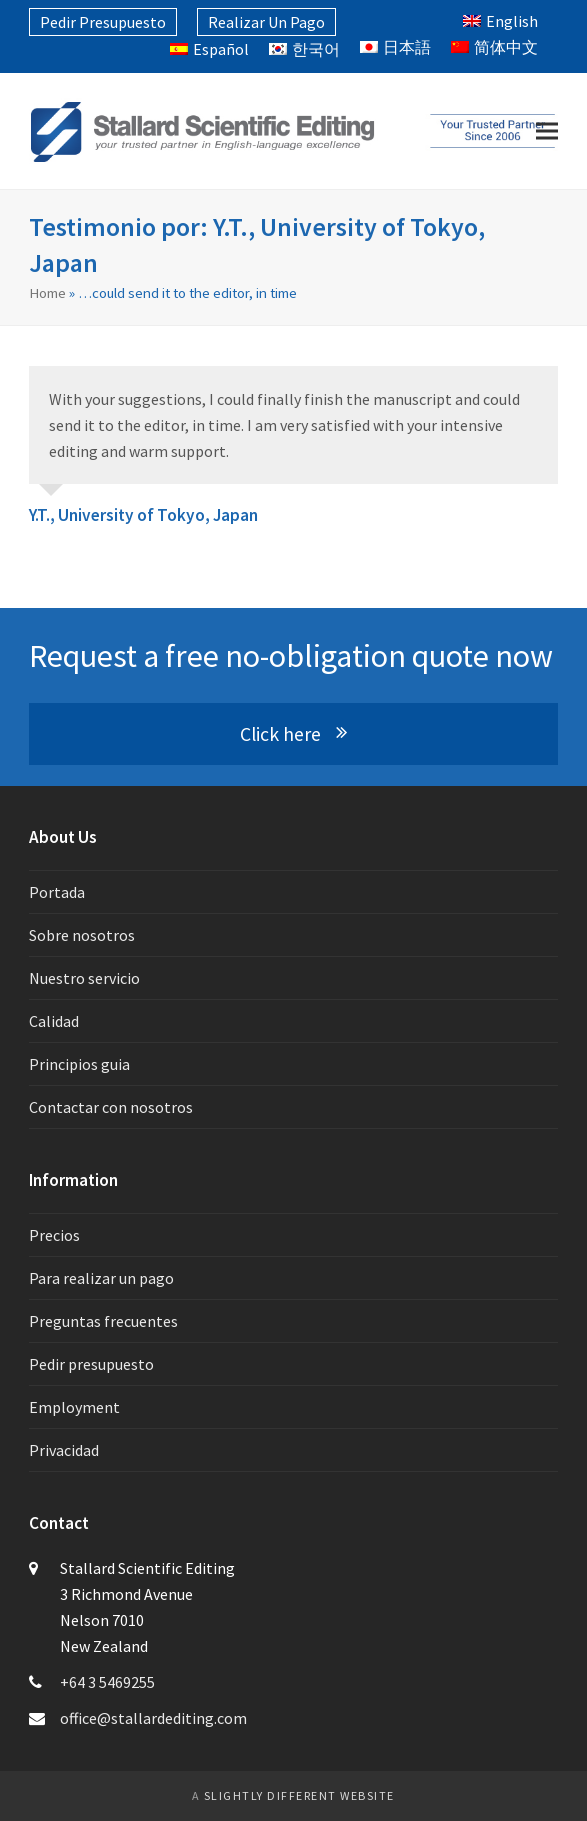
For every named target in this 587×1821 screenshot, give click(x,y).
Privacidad (64, 1450)
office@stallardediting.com (153, 1718)
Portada (57, 892)
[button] (547, 131)
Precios (54, 1235)
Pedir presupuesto (91, 1364)
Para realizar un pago (101, 1278)
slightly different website (299, 1795)
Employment (74, 1407)
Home (47, 292)
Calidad (54, 1021)
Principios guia (79, 1064)
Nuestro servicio (84, 978)
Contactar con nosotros (111, 1107)
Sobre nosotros (82, 935)
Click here (293, 734)
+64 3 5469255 (107, 1682)
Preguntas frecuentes (103, 1321)
